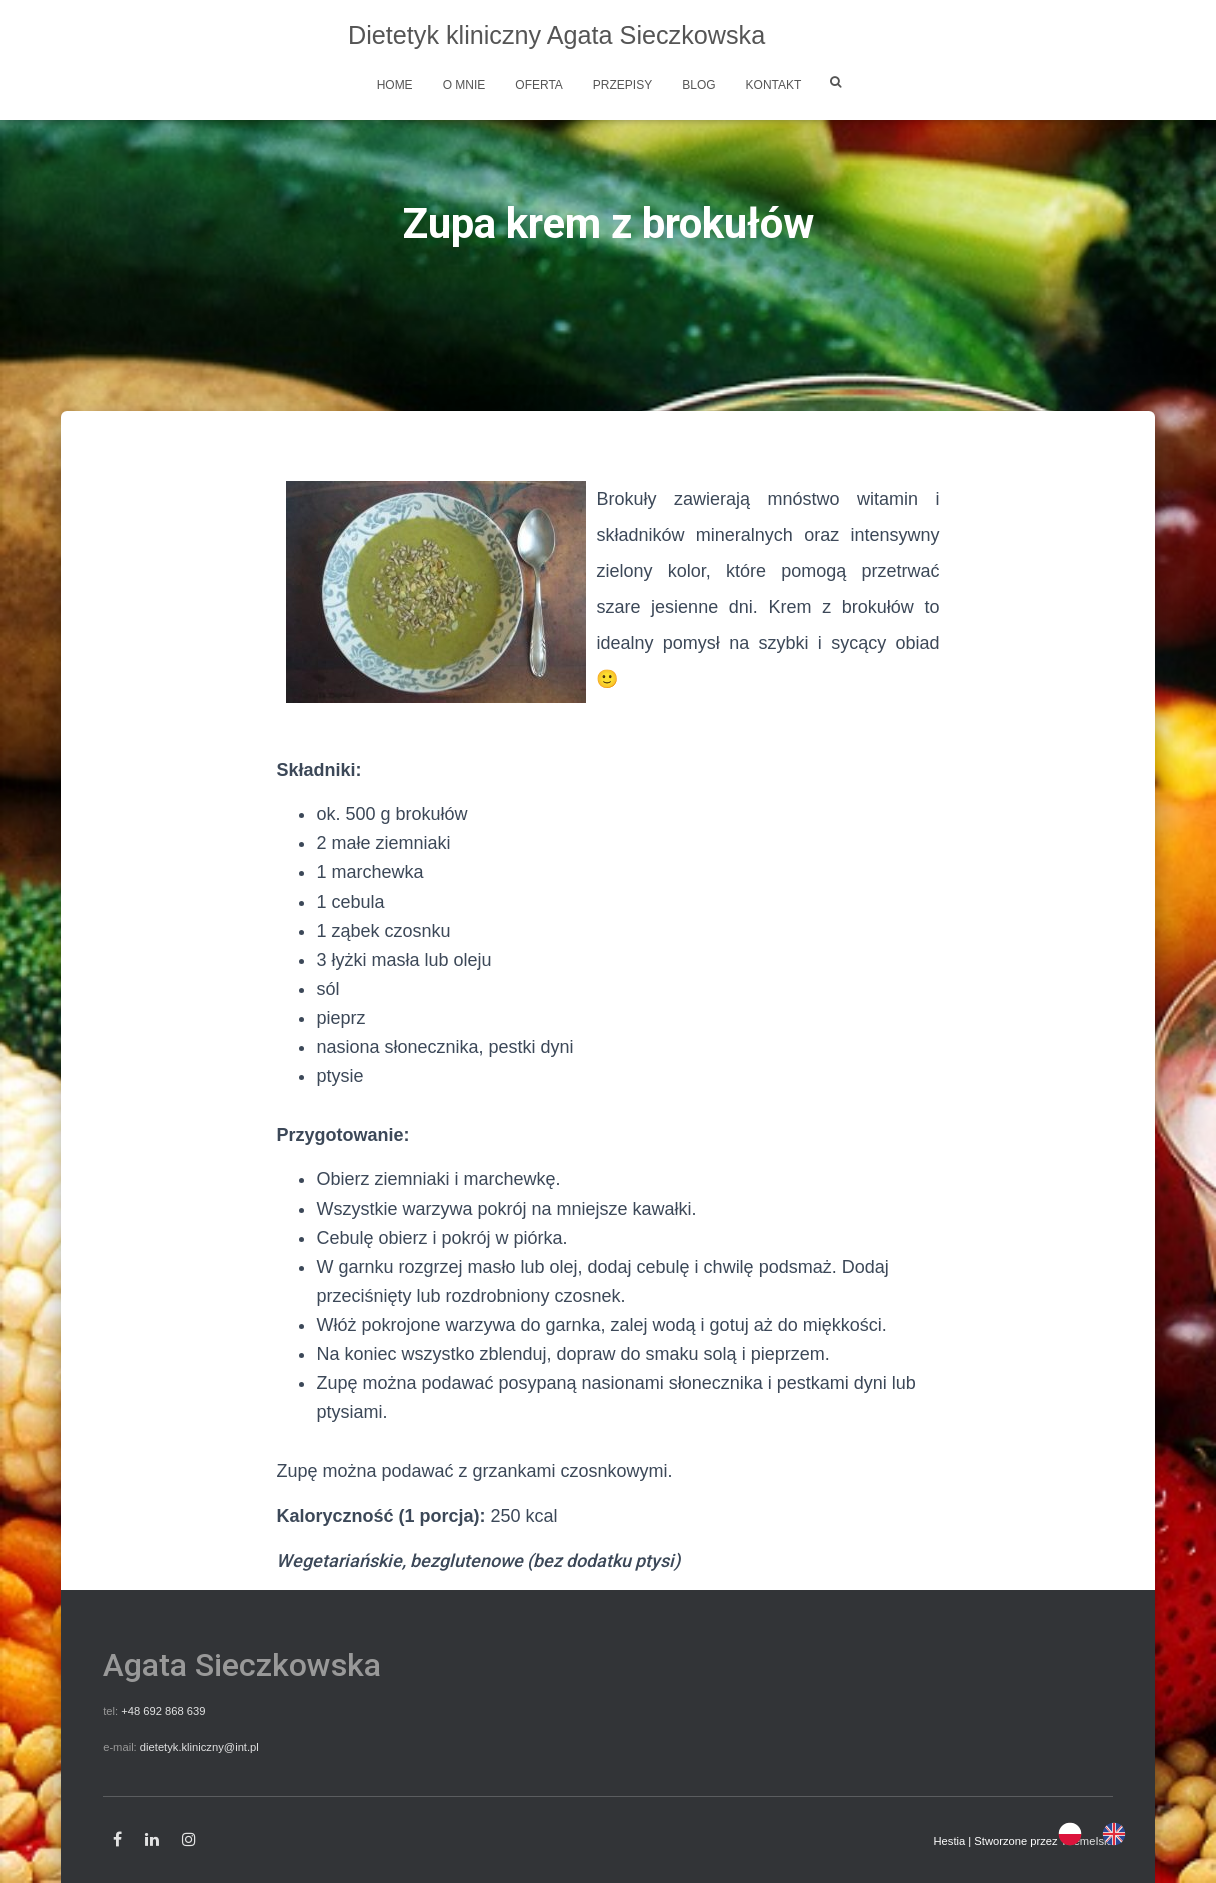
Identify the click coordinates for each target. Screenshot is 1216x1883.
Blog (698, 85)
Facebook (117, 1840)
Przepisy (622, 85)
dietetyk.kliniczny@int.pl (199, 1747)
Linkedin (152, 1840)
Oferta (539, 85)
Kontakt (774, 85)
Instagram (189, 1840)
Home (395, 85)
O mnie (464, 85)
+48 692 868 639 (163, 1711)
